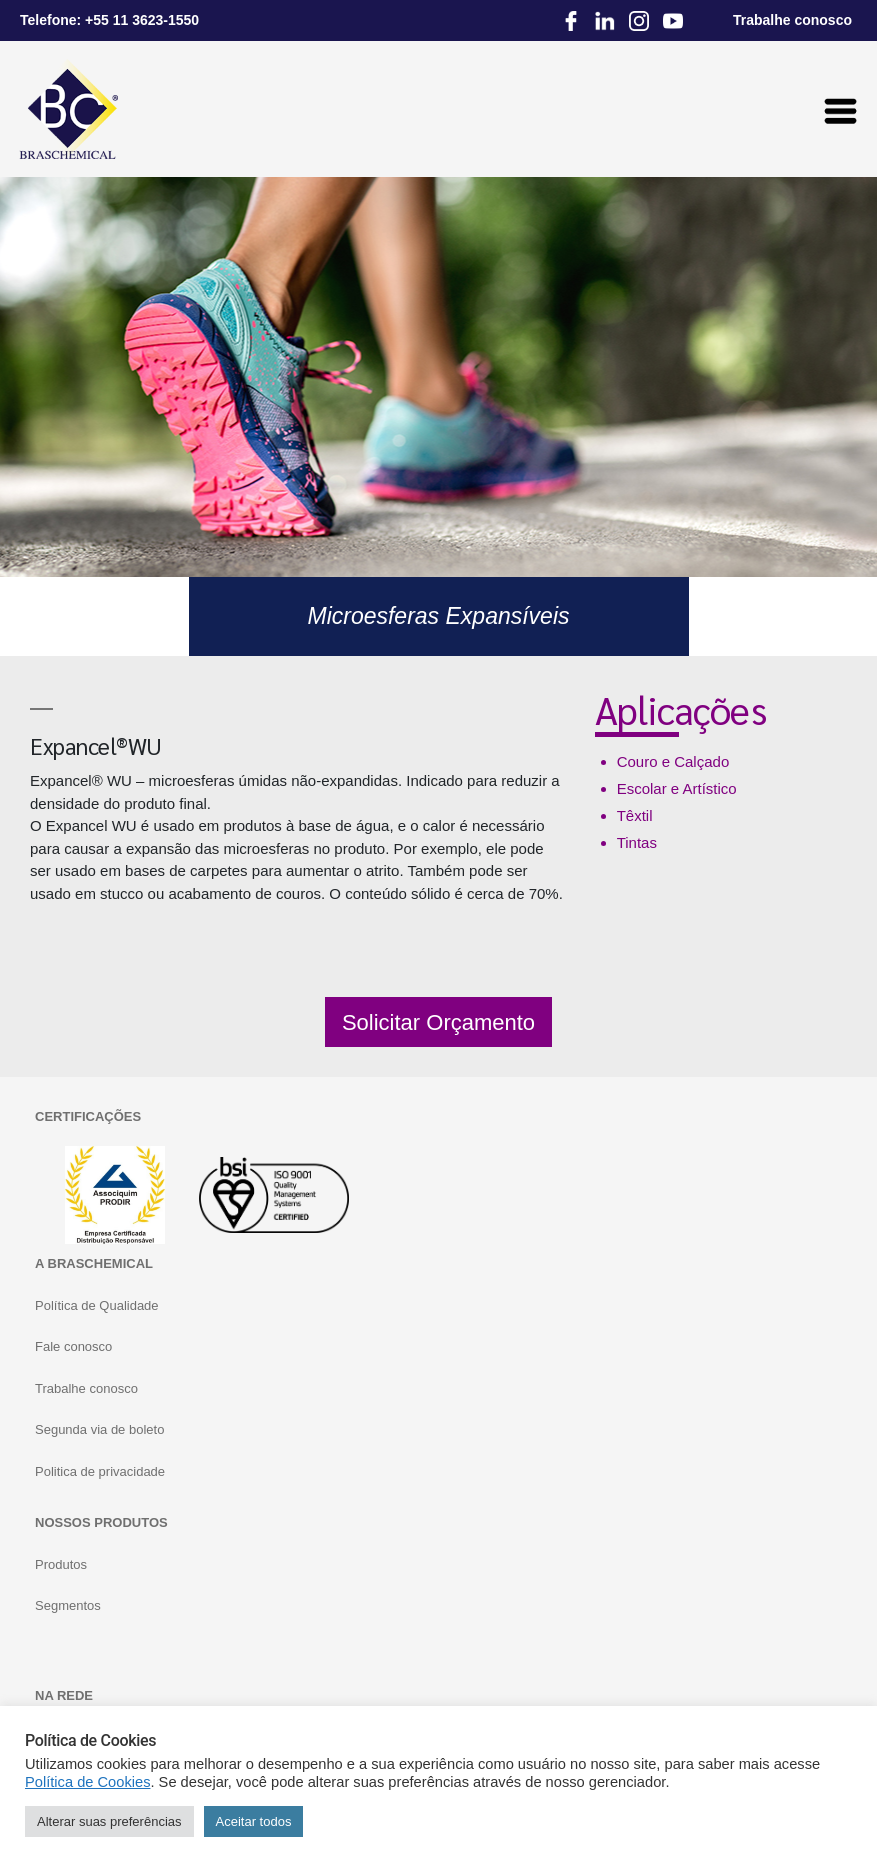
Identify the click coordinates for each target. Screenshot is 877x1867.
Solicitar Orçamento (438, 1022)
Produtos (61, 1564)
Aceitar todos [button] (254, 1821)
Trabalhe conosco (86, 1388)
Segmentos (68, 1605)
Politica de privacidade (100, 1471)
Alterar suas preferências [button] (109, 1821)
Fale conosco (73, 1346)
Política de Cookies (87, 1782)
